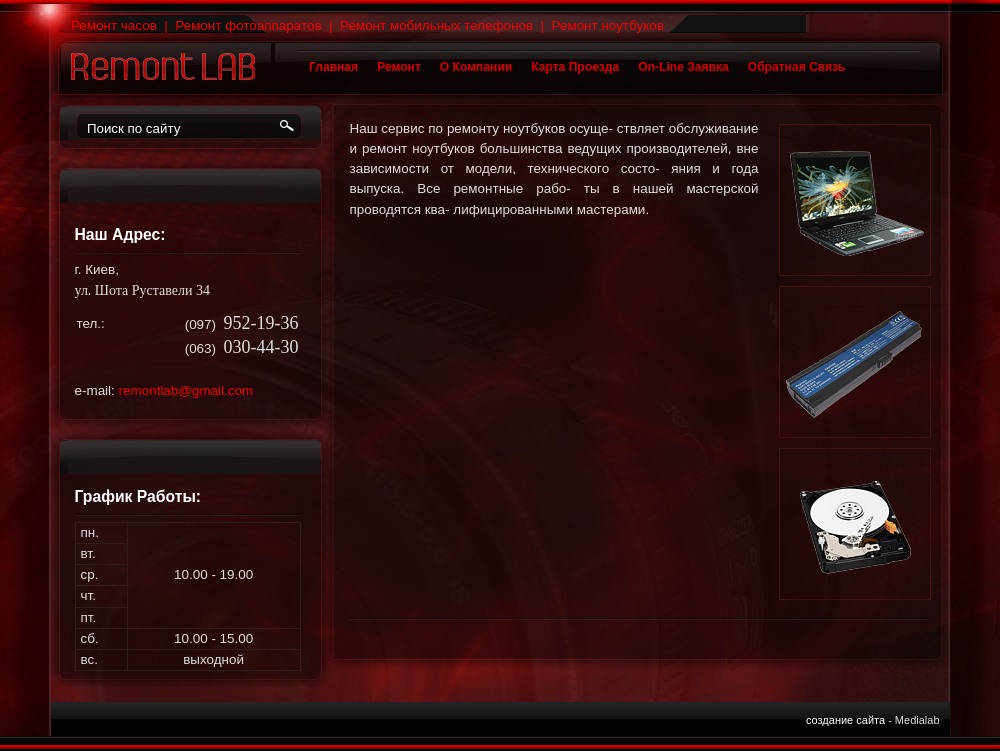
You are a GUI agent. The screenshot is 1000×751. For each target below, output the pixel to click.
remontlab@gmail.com (186, 390)
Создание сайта (845, 720)
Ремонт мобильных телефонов (436, 25)
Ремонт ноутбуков (608, 25)
